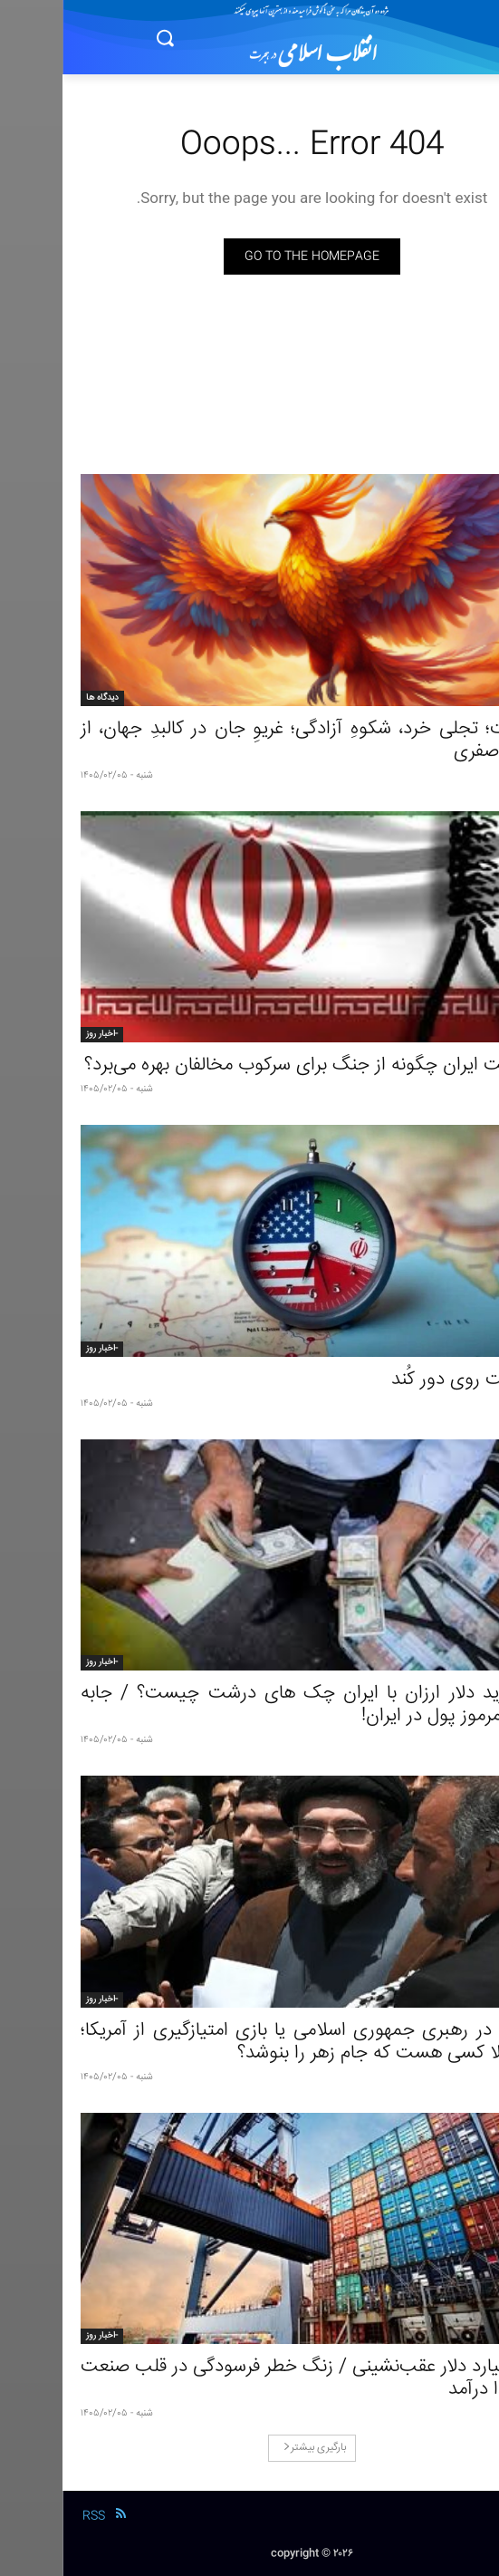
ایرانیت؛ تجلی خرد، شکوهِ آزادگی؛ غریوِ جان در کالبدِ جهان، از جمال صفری (249, 740)
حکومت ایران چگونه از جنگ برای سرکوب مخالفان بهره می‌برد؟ (251, 1065)
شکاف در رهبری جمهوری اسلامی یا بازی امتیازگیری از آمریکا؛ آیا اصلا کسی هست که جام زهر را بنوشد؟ (249, 2042)
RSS (31, 2516)
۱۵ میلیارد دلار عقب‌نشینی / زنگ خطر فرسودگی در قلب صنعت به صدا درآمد (249, 2378)
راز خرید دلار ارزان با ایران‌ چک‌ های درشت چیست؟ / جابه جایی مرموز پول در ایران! (249, 1705)
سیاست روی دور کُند (405, 1380)
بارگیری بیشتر (252, 2447)
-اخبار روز (39, 1034)
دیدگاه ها (40, 698)
